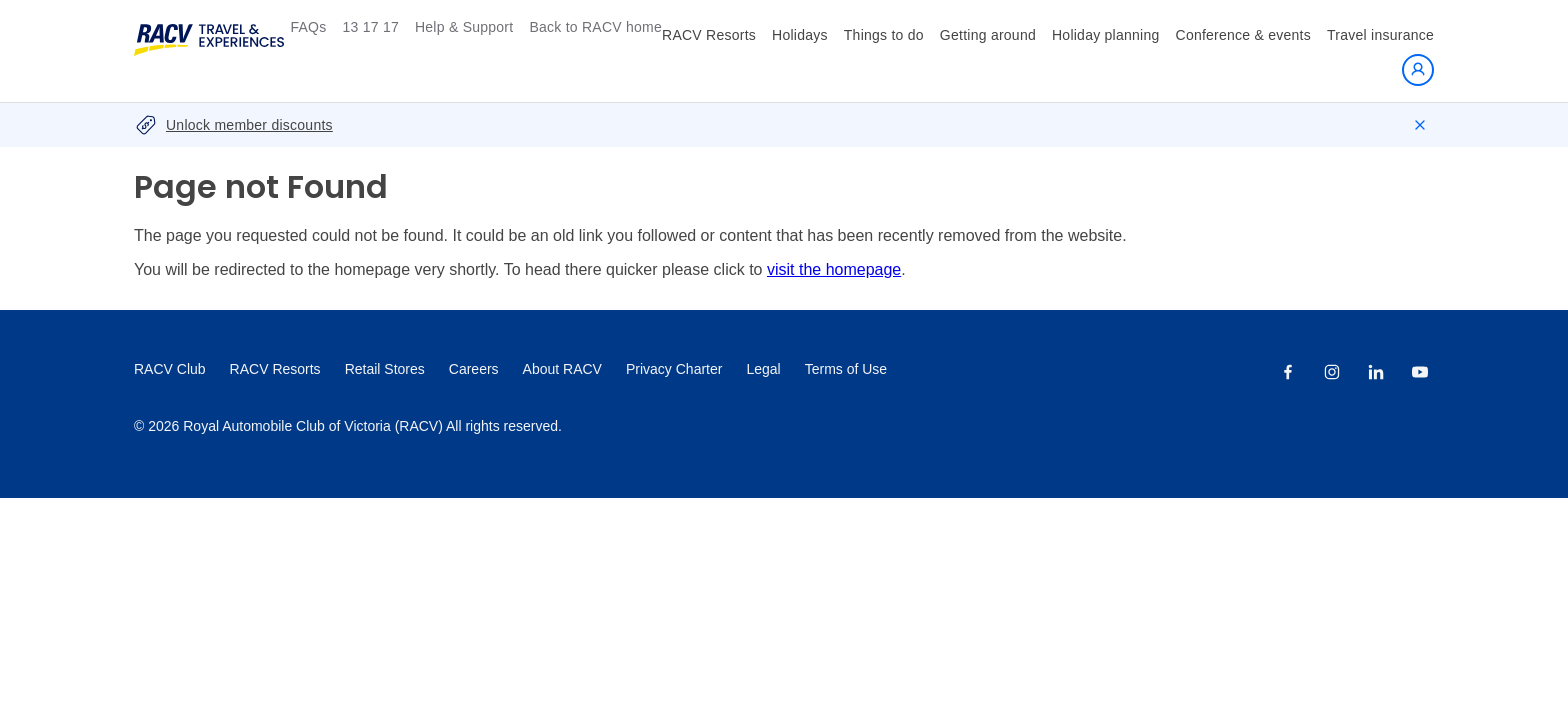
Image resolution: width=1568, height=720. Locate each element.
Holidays (800, 35)
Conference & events (1244, 35)
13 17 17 (370, 27)
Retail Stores (385, 369)
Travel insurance (1380, 35)
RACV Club (170, 369)
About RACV (562, 369)
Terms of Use (846, 369)
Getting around (988, 35)
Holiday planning (1106, 35)
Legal (763, 369)
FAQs (308, 27)
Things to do (884, 35)
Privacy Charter (674, 369)
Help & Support (464, 27)
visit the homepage (834, 269)
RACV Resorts (709, 35)
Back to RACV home (595, 27)
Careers (474, 369)
